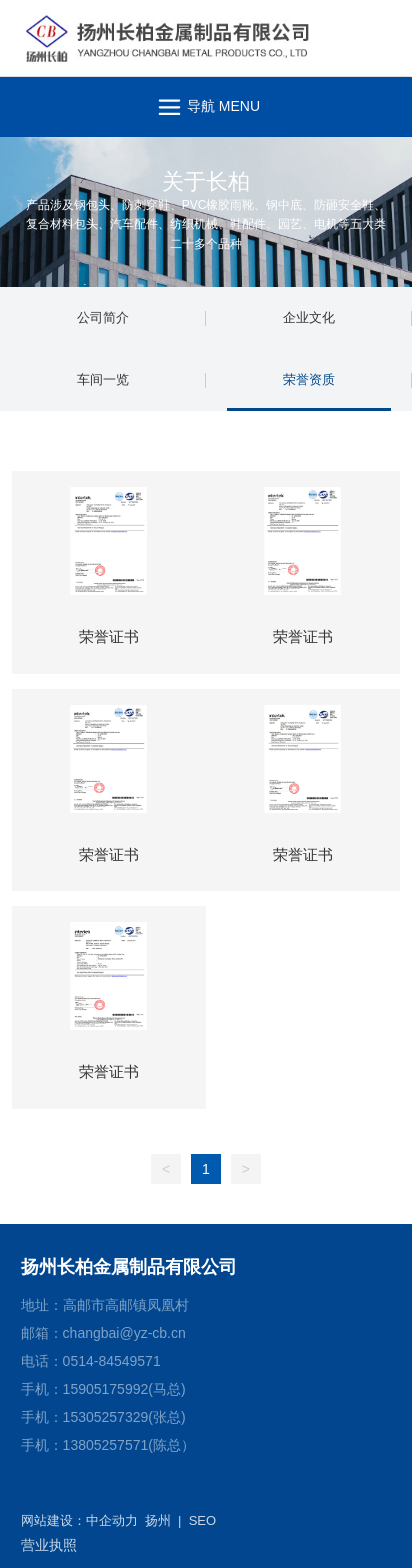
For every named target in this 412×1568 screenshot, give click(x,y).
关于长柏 (206, 181)
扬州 (158, 1520)
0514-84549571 (112, 1361)
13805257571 (106, 1445)
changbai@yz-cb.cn (124, 1333)
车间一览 (103, 379)
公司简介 (103, 317)
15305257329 (106, 1417)
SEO (202, 1520)
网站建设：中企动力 (79, 1520)
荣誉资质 (309, 379)
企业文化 (309, 317)
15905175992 (106, 1389)
